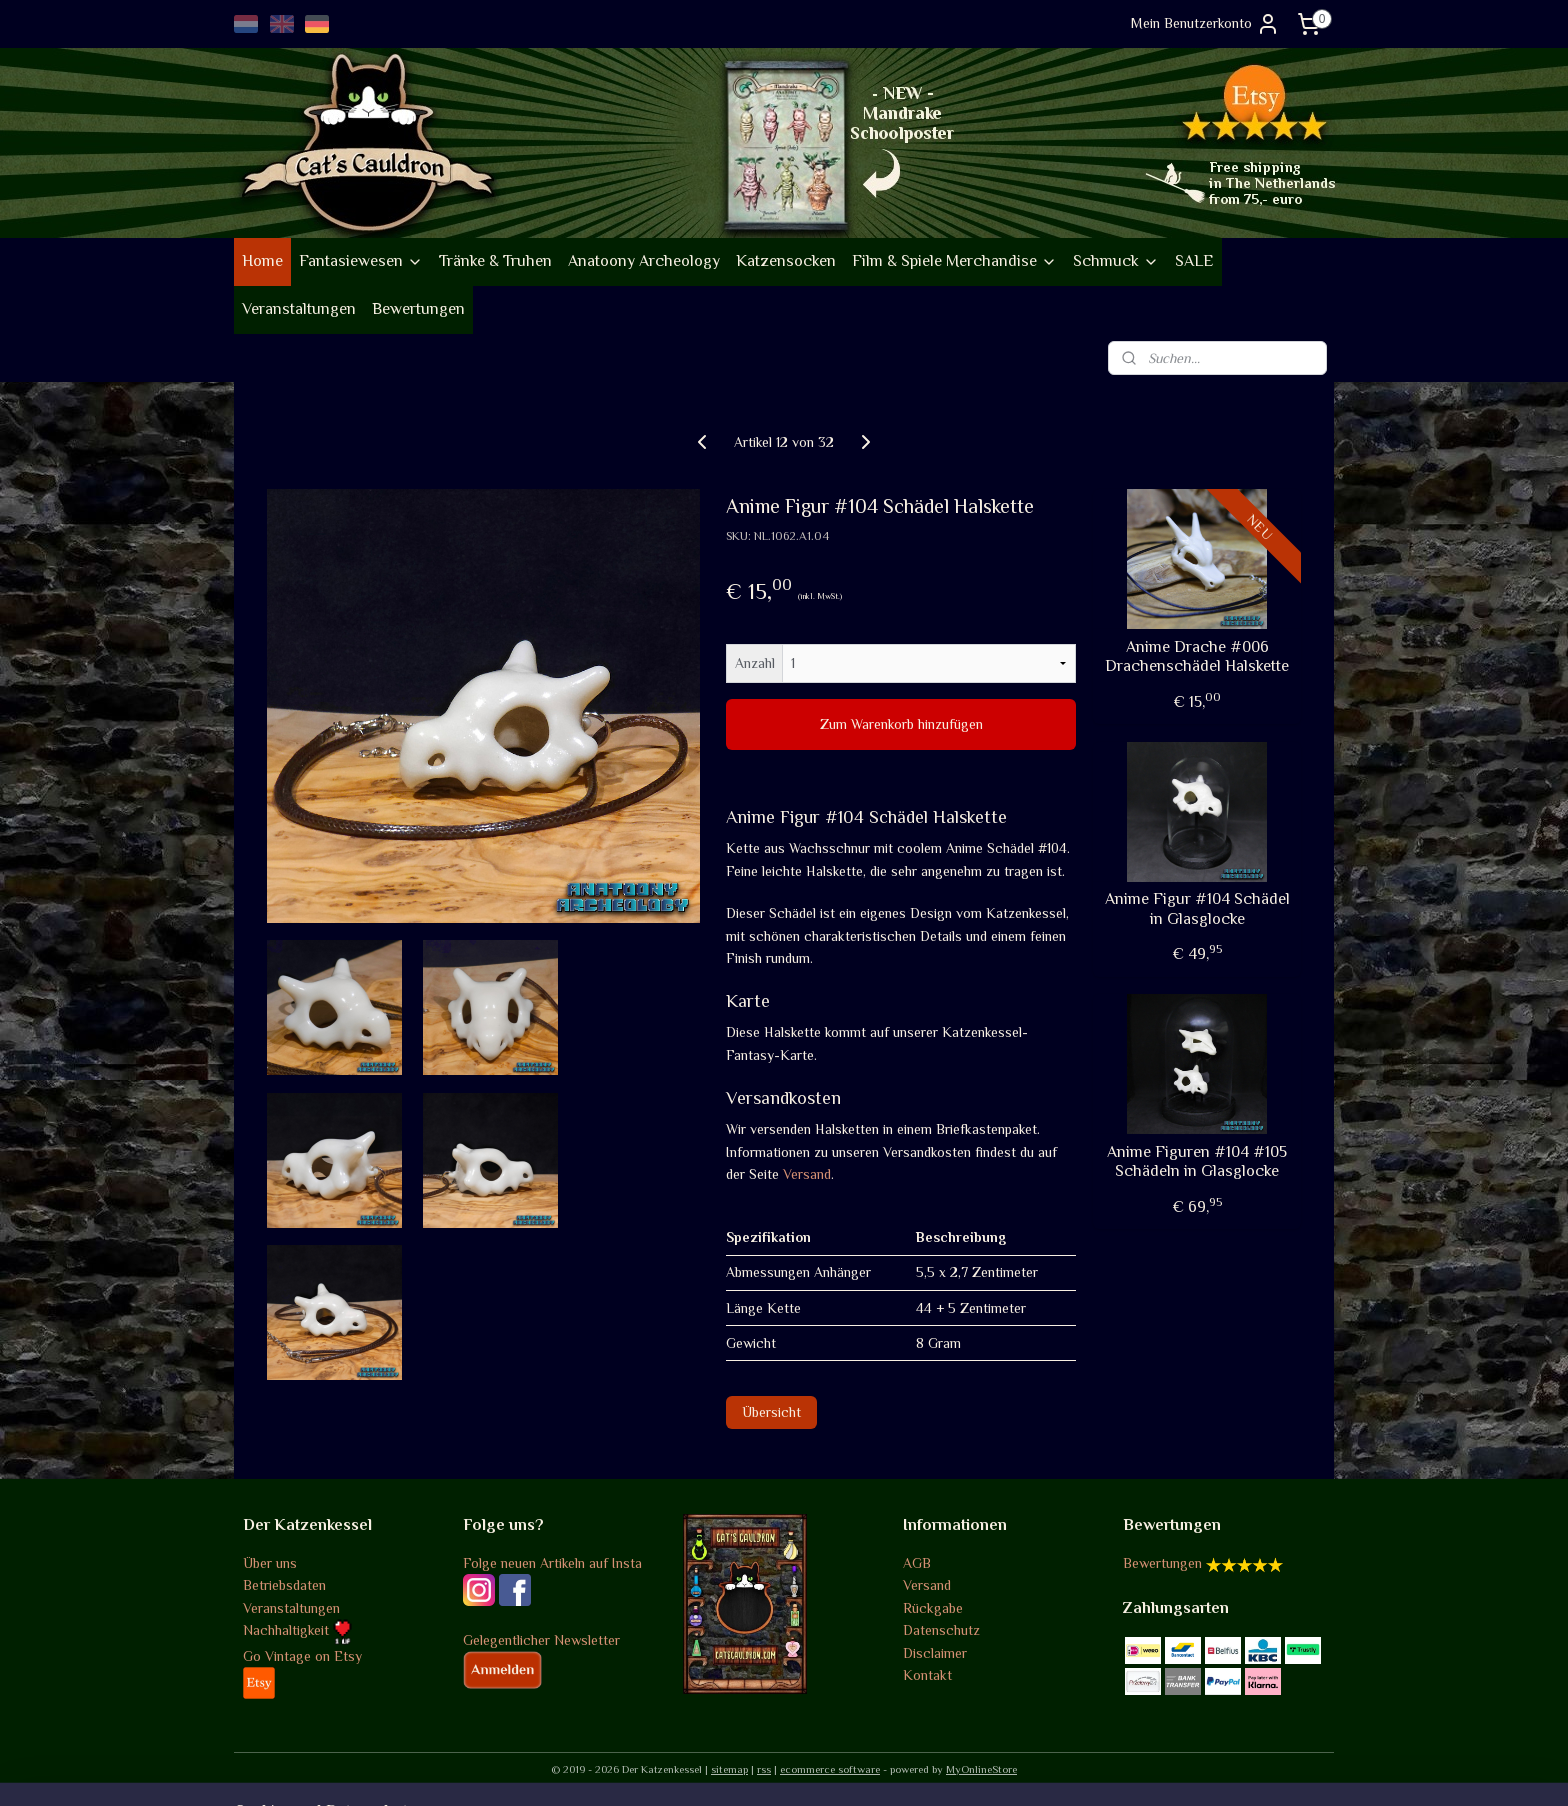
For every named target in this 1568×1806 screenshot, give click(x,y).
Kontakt (927, 1675)
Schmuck (1116, 261)
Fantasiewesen (361, 261)
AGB (917, 1563)
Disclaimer (935, 1653)
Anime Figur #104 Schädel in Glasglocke (1197, 908)
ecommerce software (830, 1769)
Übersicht (771, 1412)
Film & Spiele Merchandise (954, 261)
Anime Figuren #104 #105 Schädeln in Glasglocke (1197, 1161)
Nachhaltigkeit (297, 1630)
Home (262, 261)
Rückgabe (933, 1608)
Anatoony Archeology (644, 261)
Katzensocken (786, 261)
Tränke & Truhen (495, 261)
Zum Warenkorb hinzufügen (901, 724)
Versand (807, 1174)
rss (764, 1769)
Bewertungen (418, 309)
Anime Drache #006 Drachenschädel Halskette (1197, 656)
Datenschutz (941, 1630)
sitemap (729, 1769)
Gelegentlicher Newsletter (541, 1640)
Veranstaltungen (299, 309)
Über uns (270, 1563)
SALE (1194, 261)
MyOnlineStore (981, 1769)
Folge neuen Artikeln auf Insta (552, 1563)
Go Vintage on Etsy (302, 1656)
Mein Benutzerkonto (1205, 24)
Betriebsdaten (284, 1585)
